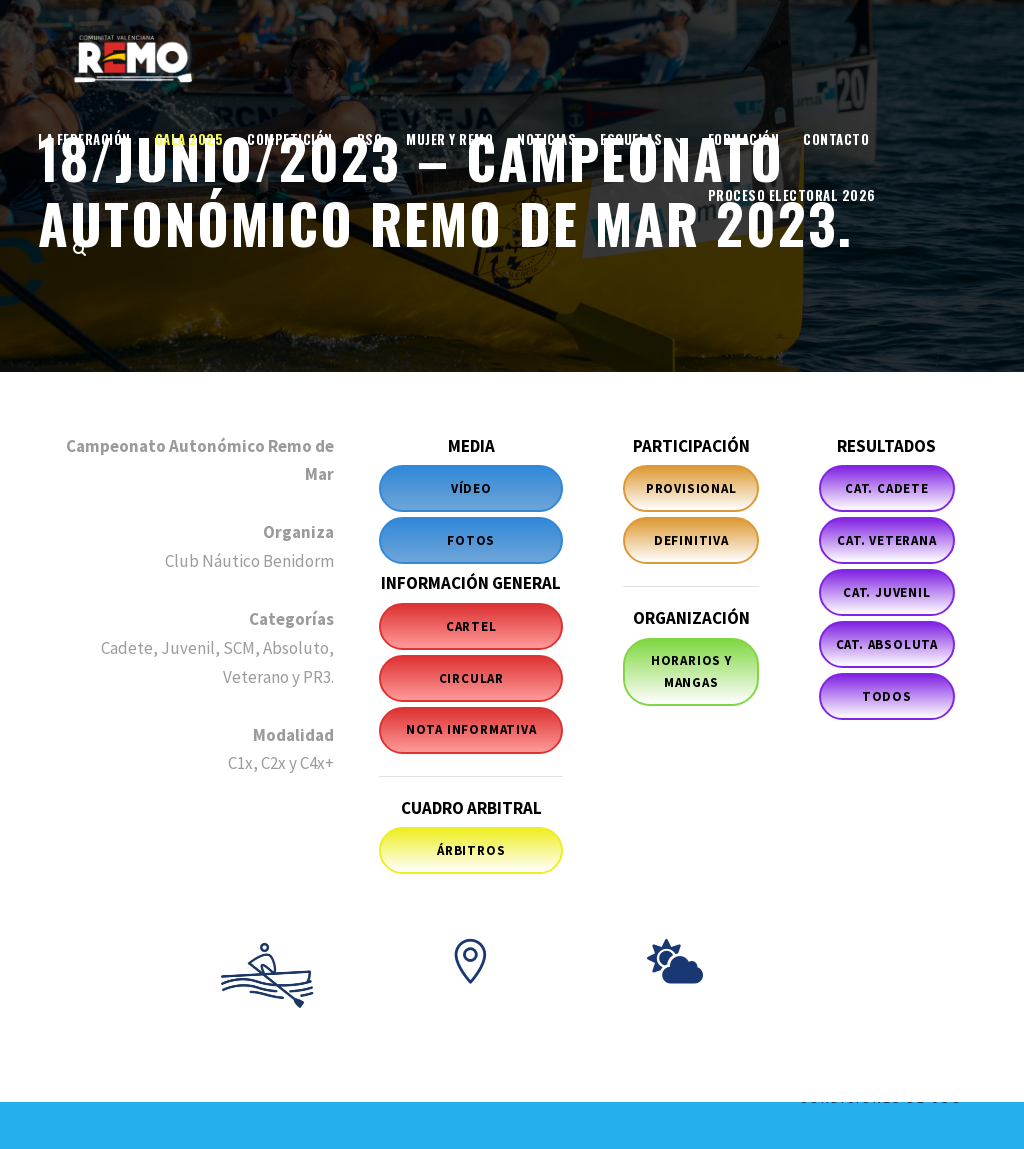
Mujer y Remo (449, 139)
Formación (744, 139)
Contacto (836, 139)
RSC (370, 139)
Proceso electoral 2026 (792, 195)
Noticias (546, 139)
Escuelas (631, 139)
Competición (290, 139)
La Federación (84, 139)
